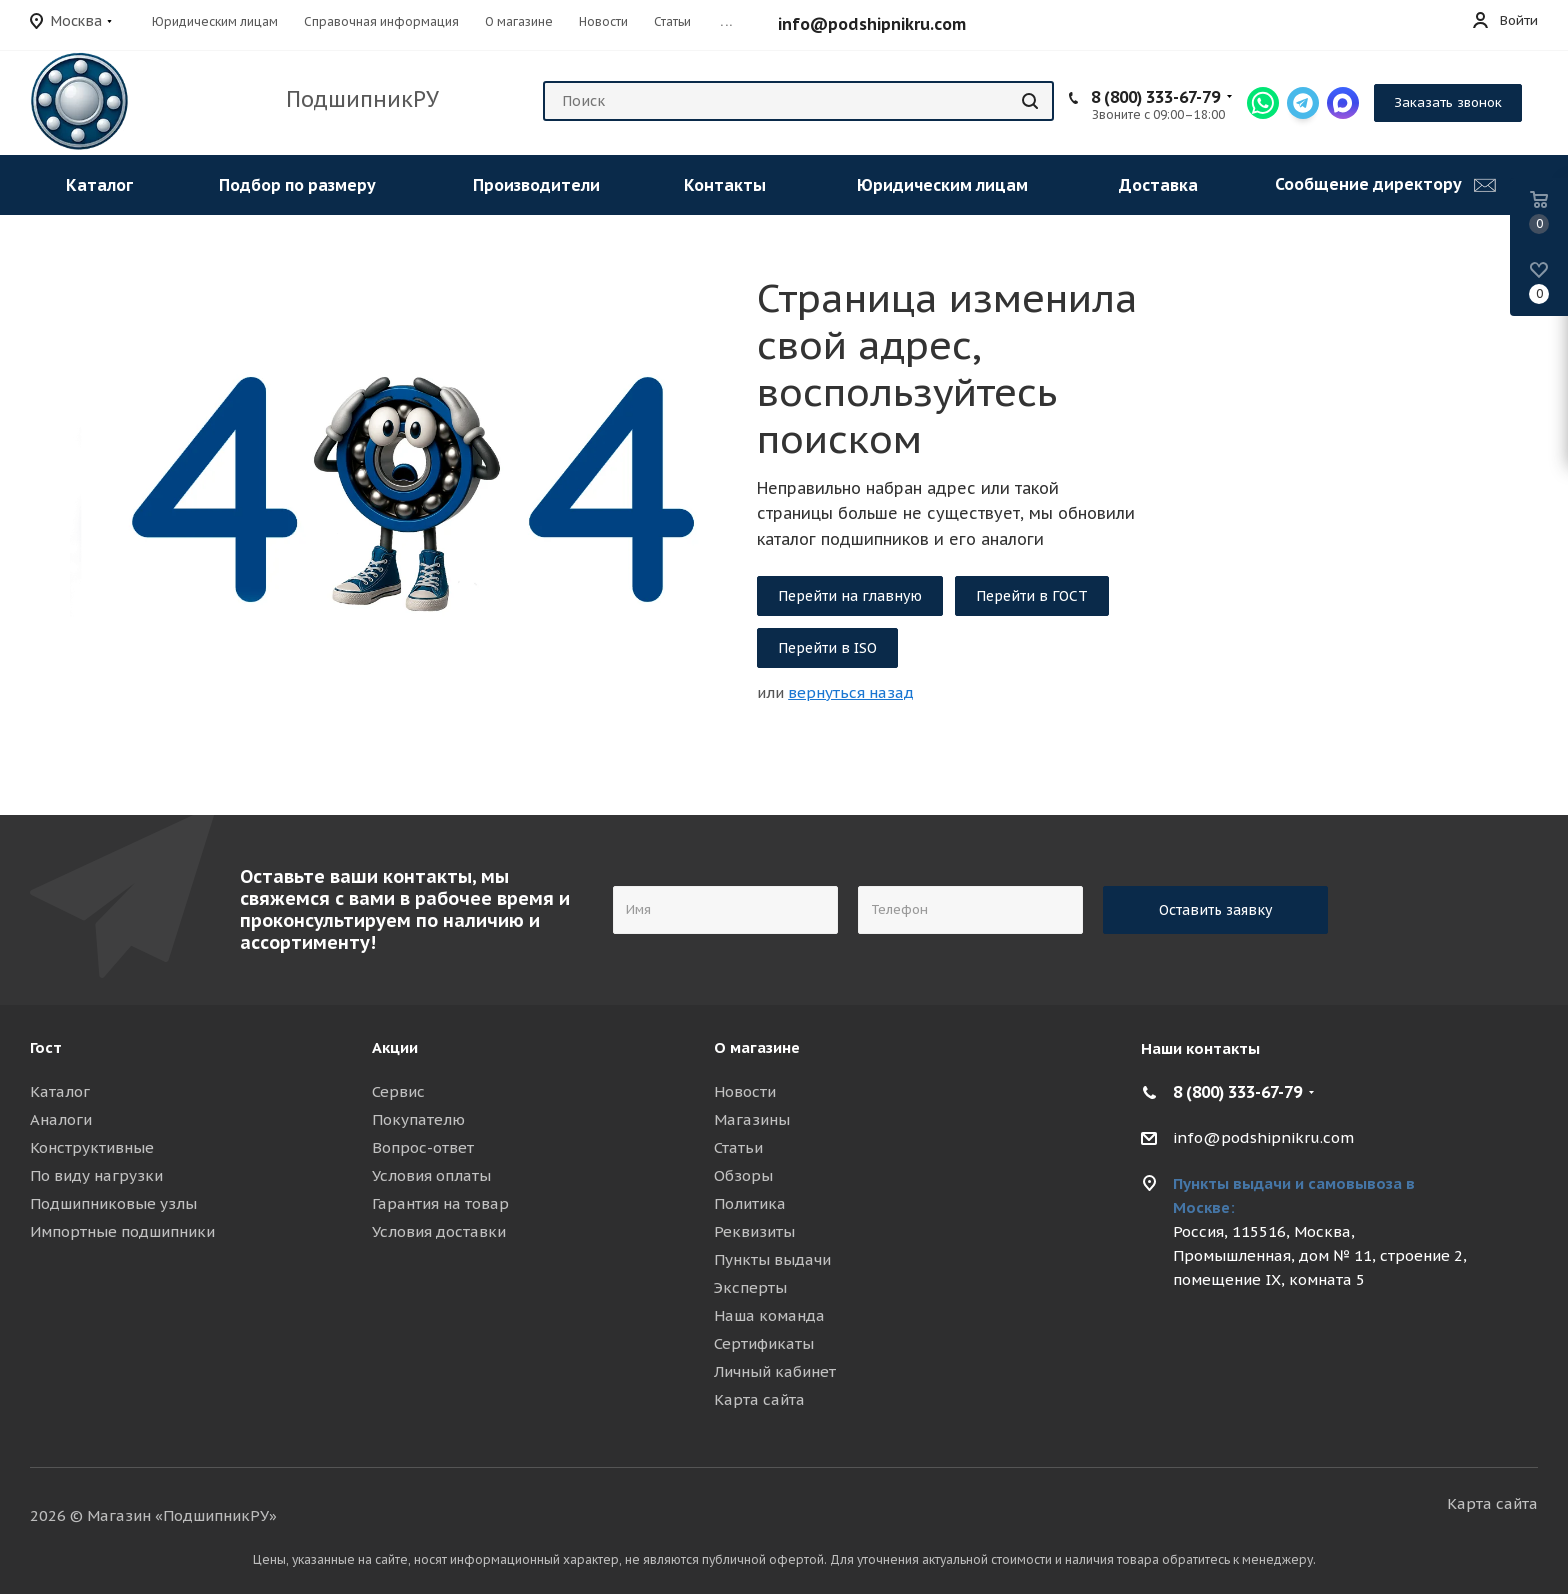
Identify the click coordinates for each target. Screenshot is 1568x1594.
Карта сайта (759, 1399)
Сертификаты (764, 1343)
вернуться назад (851, 692)
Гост (46, 1047)
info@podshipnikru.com (872, 24)
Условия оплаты (431, 1175)
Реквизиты (754, 1231)
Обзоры (743, 1175)
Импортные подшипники (122, 1231)
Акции (395, 1047)
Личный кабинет (775, 1371)
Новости (745, 1091)
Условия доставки (439, 1231)
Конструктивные (92, 1147)
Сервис (398, 1091)
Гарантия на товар (440, 1203)
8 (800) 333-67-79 (1155, 97)
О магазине (757, 1047)
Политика (750, 1203)
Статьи (738, 1147)
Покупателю (418, 1119)
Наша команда (769, 1315)
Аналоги (61, 1119)
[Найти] (1030, 101)
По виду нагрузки (96, 1175)
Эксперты (750, 1287)
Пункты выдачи (772, 1259)
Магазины (752, 1119)
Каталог (60, 1091)
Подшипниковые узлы (113, 1203)
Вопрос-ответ (423, 1147)
